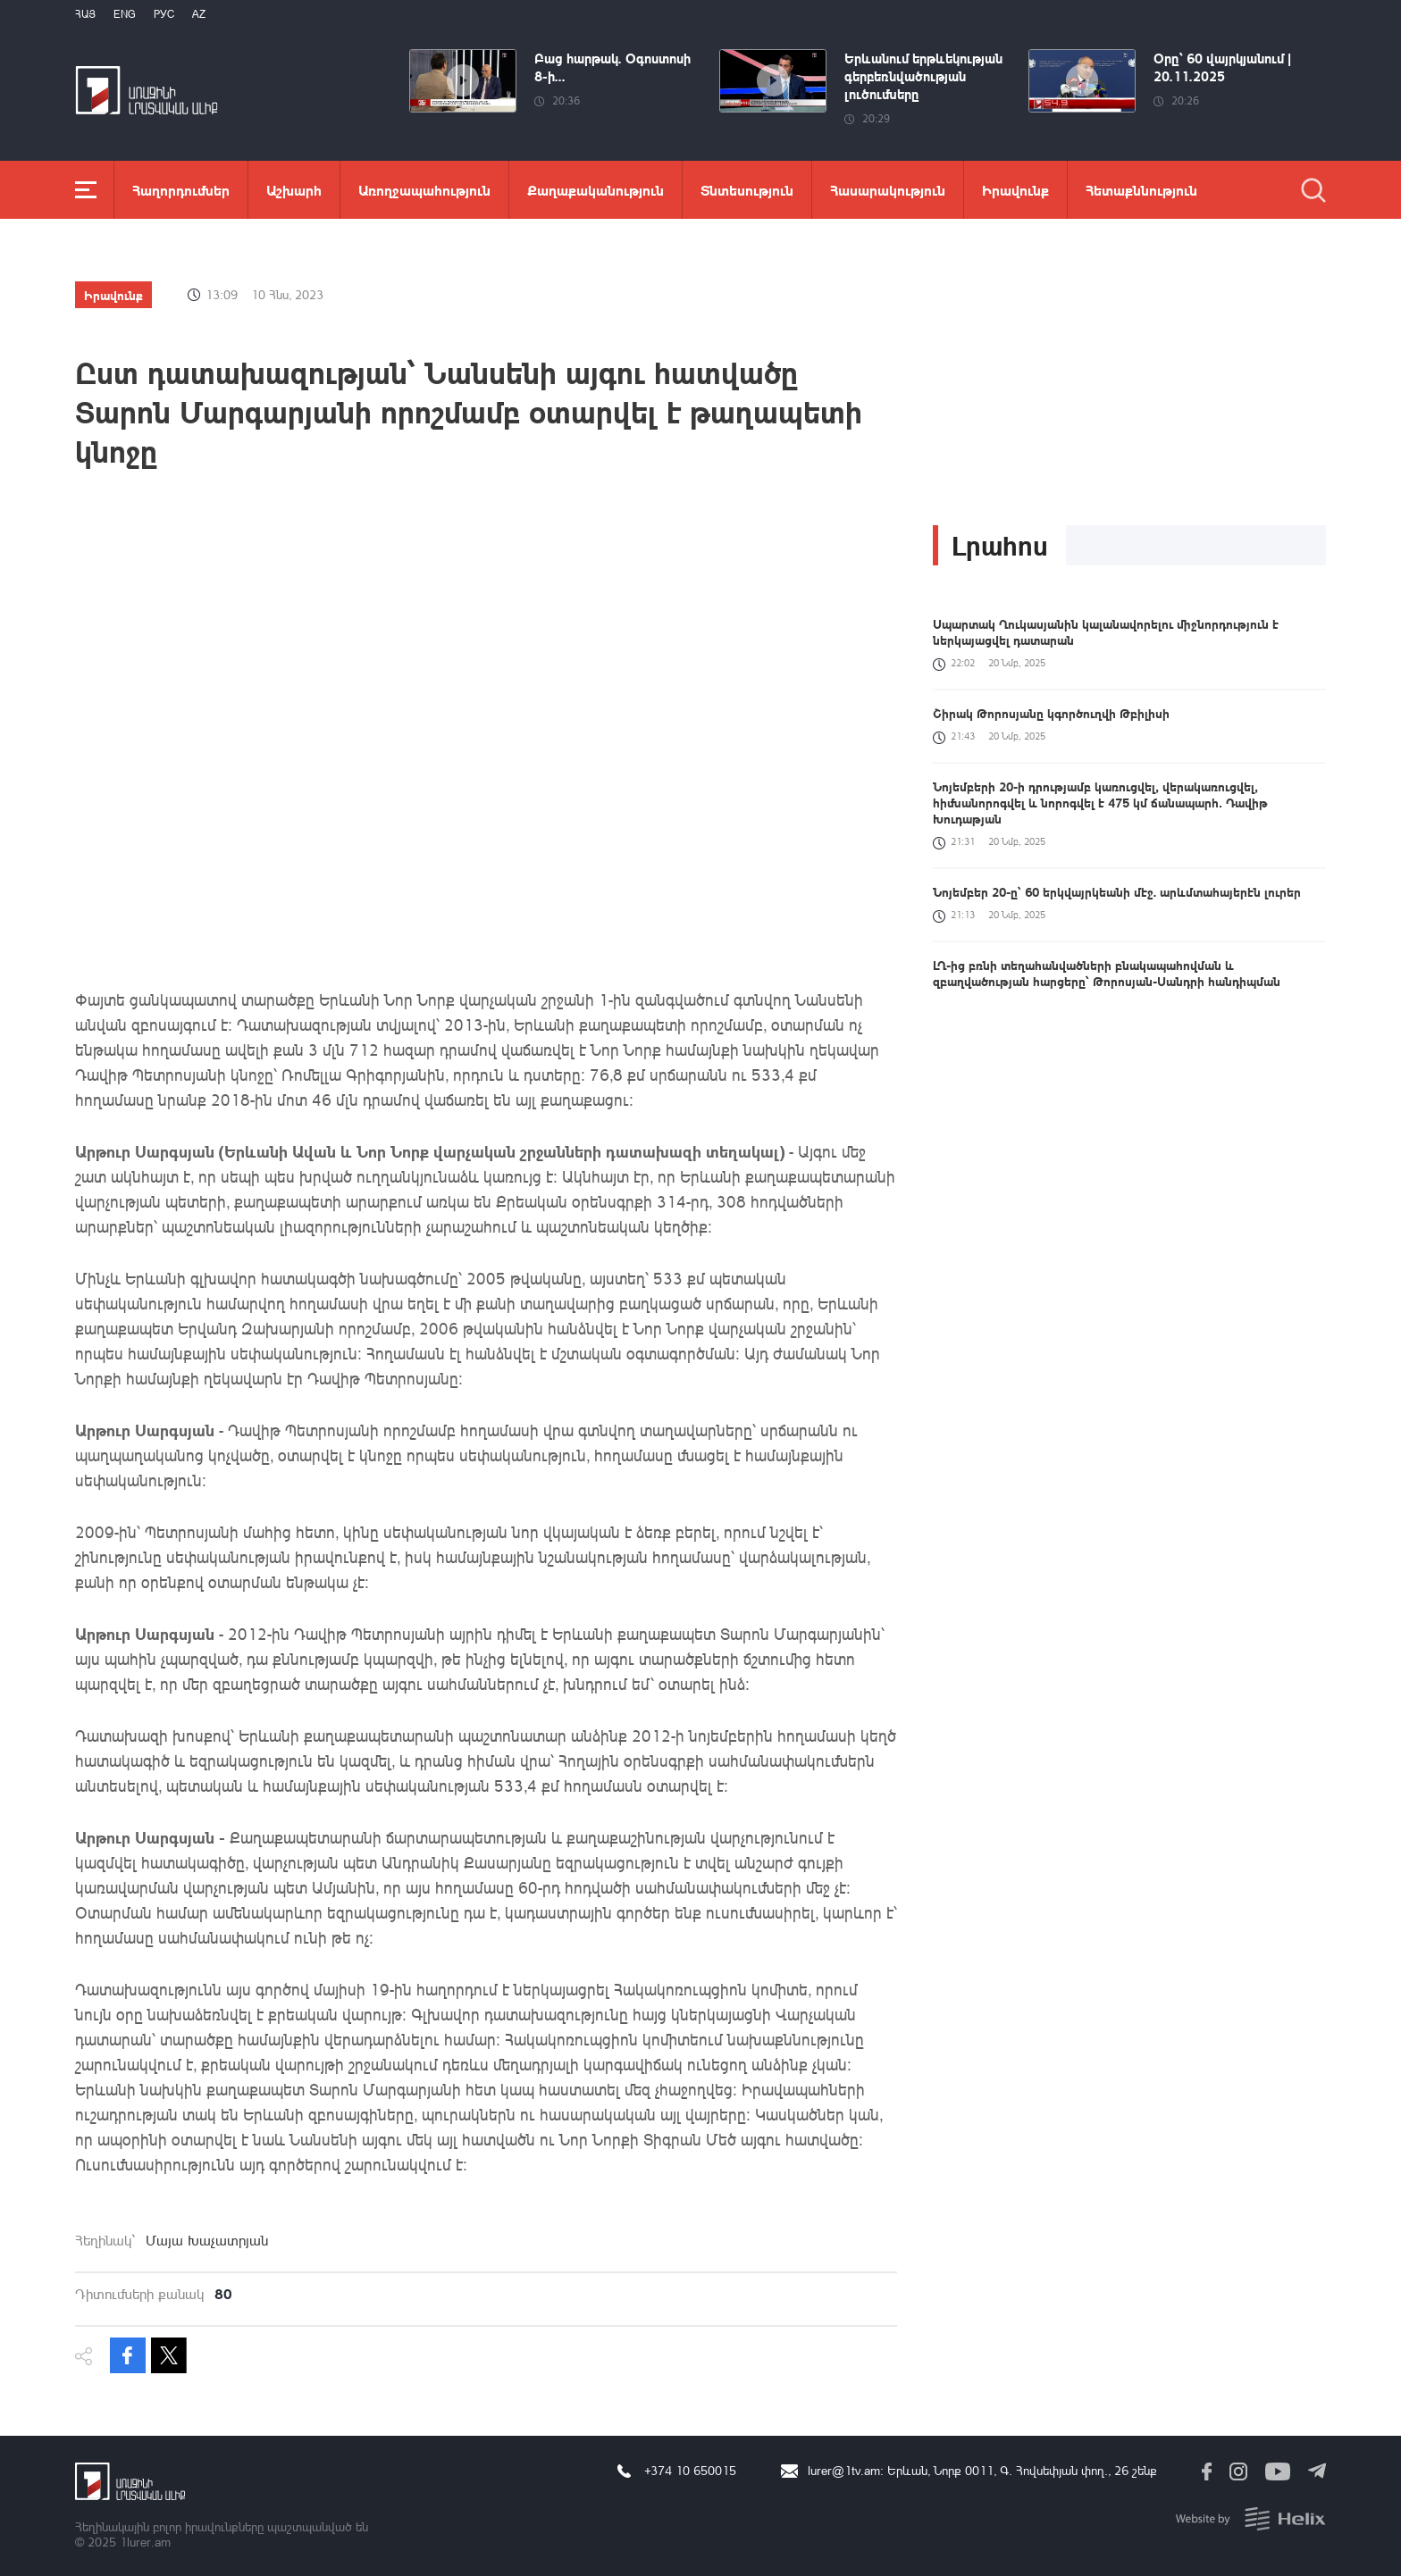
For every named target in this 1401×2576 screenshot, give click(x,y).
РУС (164, 14)
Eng (124, 14)
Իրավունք (1015, 189)
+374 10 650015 (690, 2470)
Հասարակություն (887, 189)
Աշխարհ (294, 189)
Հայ (85, 14)
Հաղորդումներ (181, 189)
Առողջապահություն (424, 189)
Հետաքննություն (1141, 189)
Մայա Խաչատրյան (207, 2240)
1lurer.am (145, 2541)
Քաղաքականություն (595, 189)
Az (199, 14)
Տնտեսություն (746, 189)
